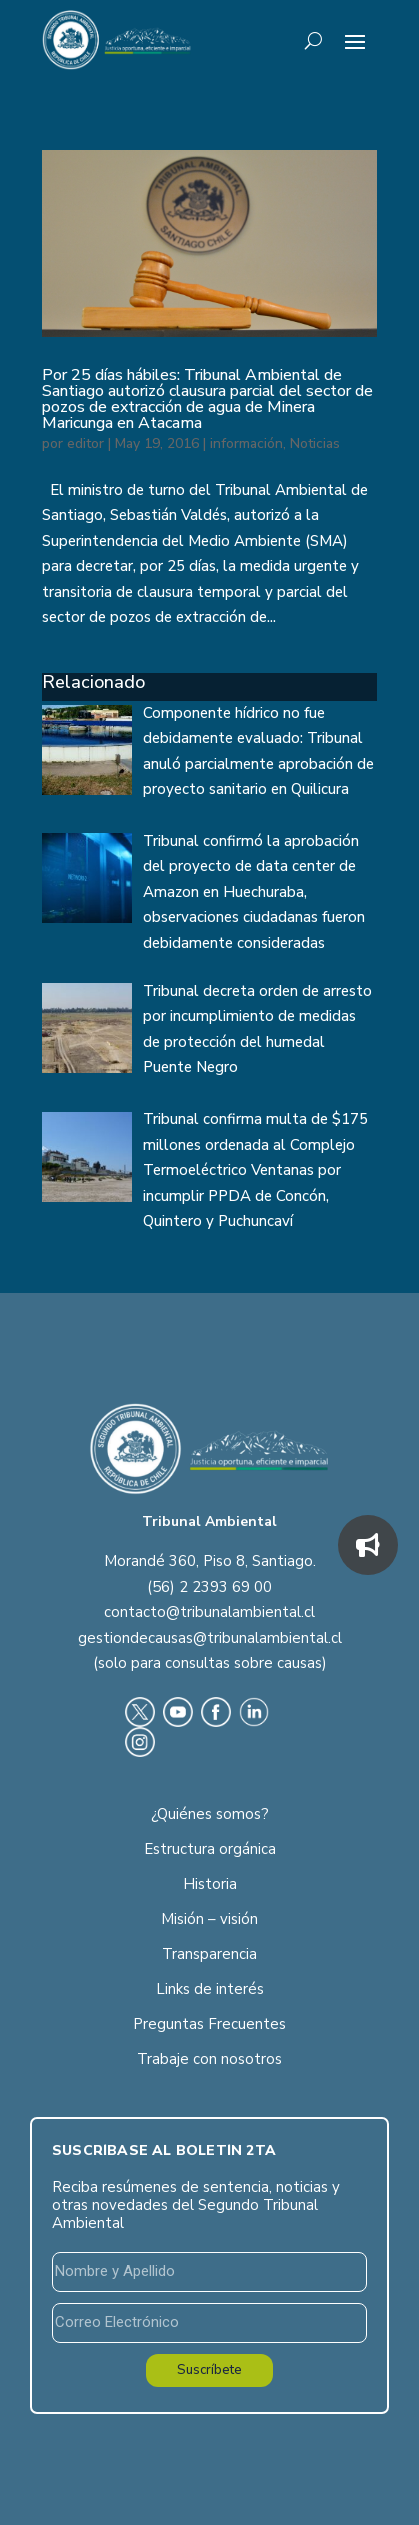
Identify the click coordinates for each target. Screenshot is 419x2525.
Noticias (315, 443)
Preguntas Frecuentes (209, 2024)
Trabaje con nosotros (209, 2059)
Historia (210, 1884)
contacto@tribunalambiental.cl (209, 1612)
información (246, 443)
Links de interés (210, 1989)
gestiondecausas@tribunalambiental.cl (210, 1638)
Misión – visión (209, 1919)
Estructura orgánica (210, 1849)
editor (85, 443)
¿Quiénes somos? (210, 1814)
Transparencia (209, 1954)
